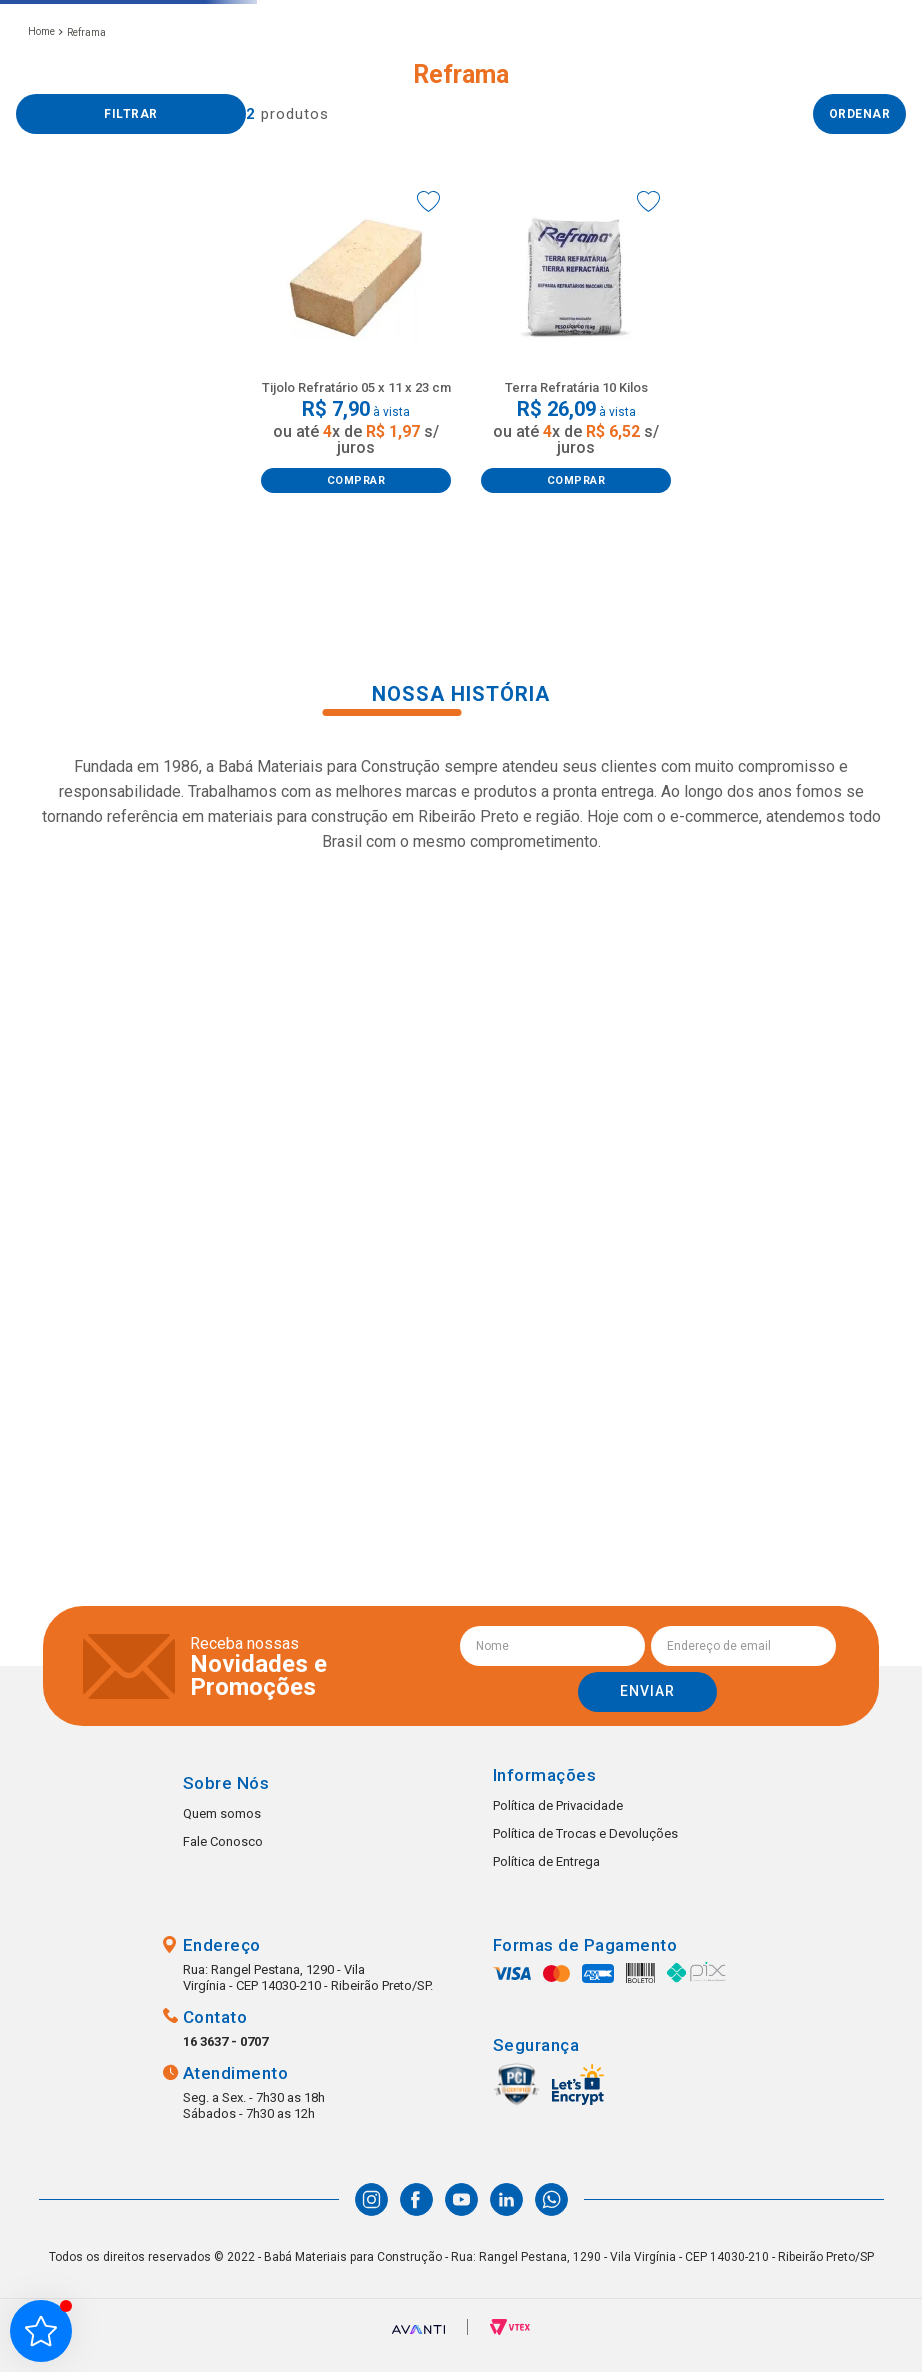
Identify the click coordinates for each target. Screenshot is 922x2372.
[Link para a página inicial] (41, 153)
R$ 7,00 (37, 550)
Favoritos (807, 76)
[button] (331, 75)
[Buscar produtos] (530, 75)
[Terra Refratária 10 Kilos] (576, 459)
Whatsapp (866, 2316)
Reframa (86, 153)
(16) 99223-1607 (658, 97)
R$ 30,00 (221, 550)
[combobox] (421, 75)
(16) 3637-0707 (654, 76)
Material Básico (82, 318)
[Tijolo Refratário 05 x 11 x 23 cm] (356, 459)
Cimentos (66, 422)
